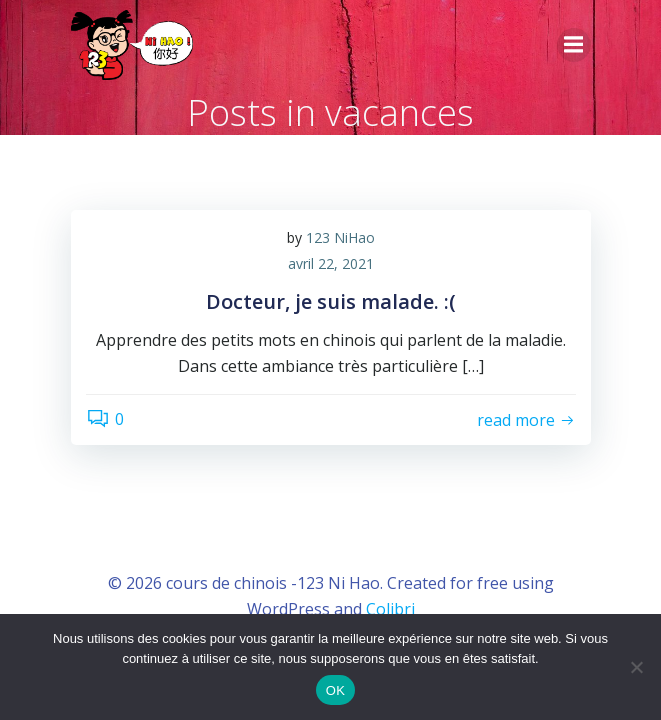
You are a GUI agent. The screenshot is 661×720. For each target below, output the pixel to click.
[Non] (636, 667)
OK (335, 690)
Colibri (390, 609)
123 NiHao (340, 237)
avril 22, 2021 (331, 263)
